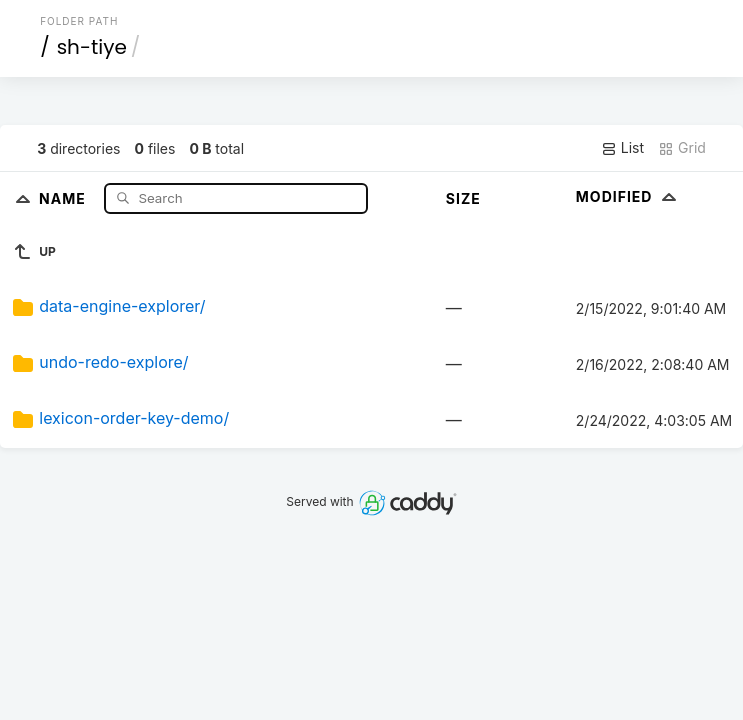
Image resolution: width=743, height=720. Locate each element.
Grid (682, 148)
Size (463, 198)
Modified (628, 196)
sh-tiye (92, 47)
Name (64, 197)
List (622, 148)
